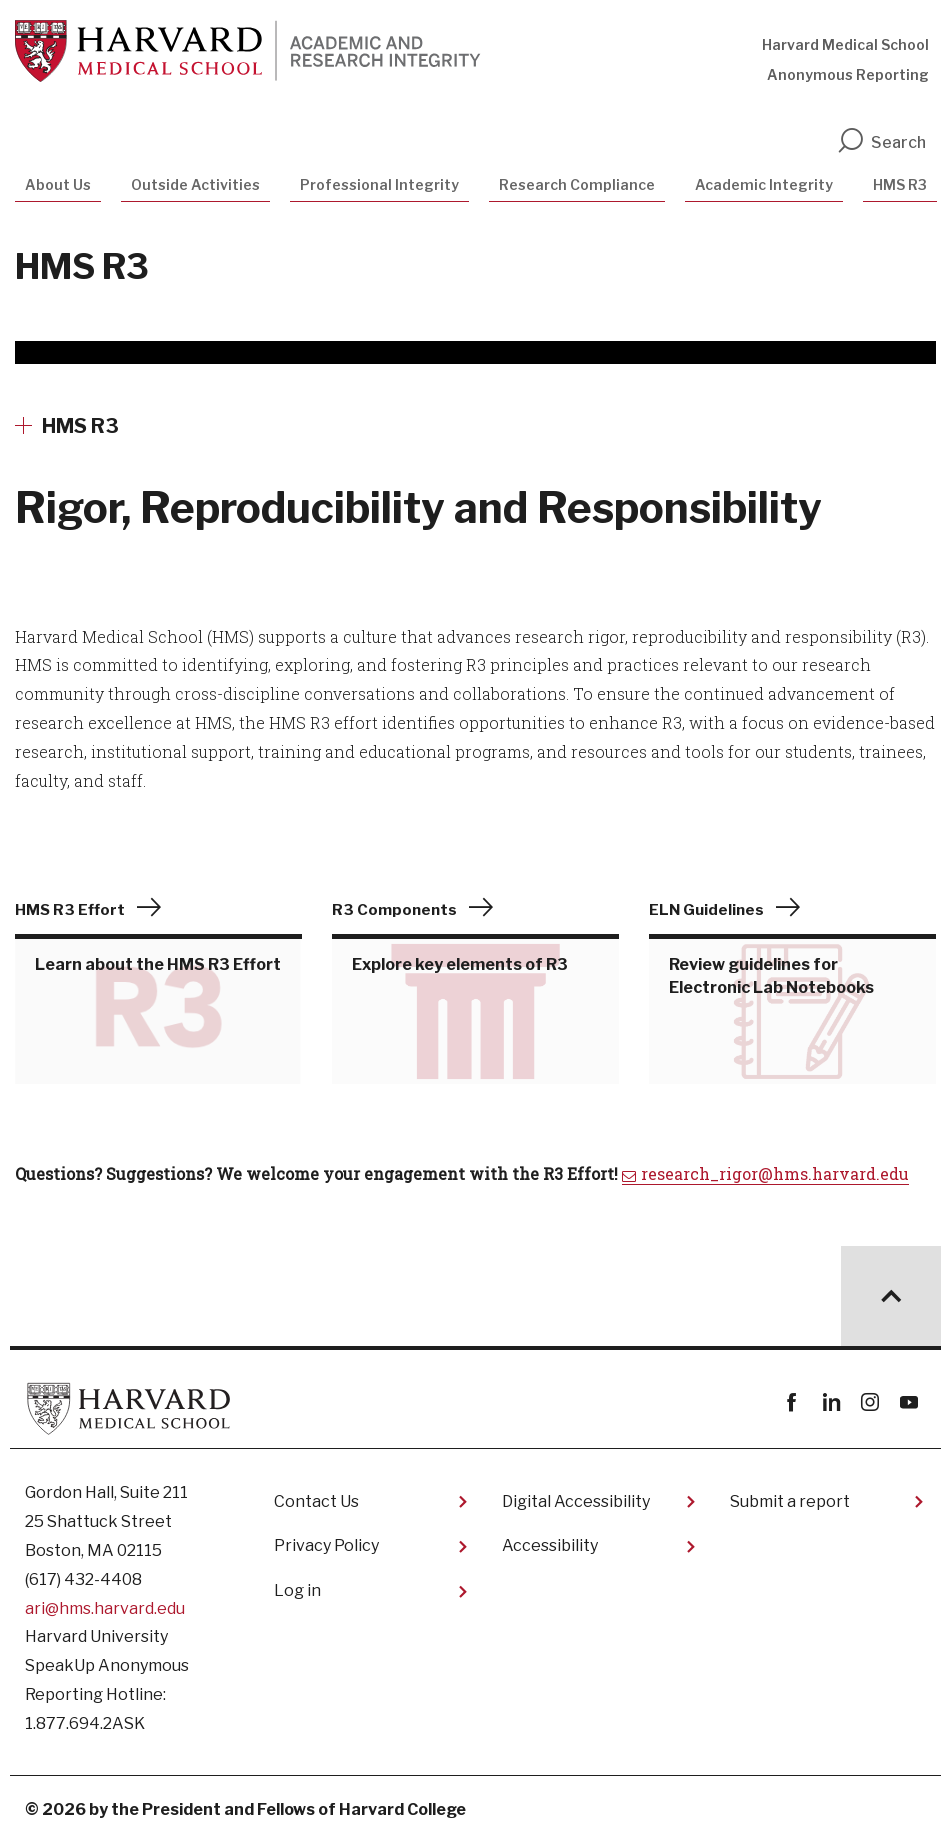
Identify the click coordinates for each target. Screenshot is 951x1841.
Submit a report (790, 1501)
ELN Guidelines (706, 910)
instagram (869, 1402)
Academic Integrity (764, 184)
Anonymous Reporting (848, 74)
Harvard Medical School (845, 44)
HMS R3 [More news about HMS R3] (80, 426)
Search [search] (881, 142)
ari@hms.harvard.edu (105, 1608)
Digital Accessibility (576, 1501)
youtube (908, 1402)
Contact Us (316, 1501)
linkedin (830, 1402)
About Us (58, 184)
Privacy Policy (326, 1545)
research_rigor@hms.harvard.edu (775, 1173)
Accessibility (550, 1545)
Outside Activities (195, 184)
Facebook (791, 1402)
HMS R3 (900, 184)
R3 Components (394, 910)
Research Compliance (577, 184)
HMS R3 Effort (70, 910)
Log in (297, 1590)
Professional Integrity (379, 184)
